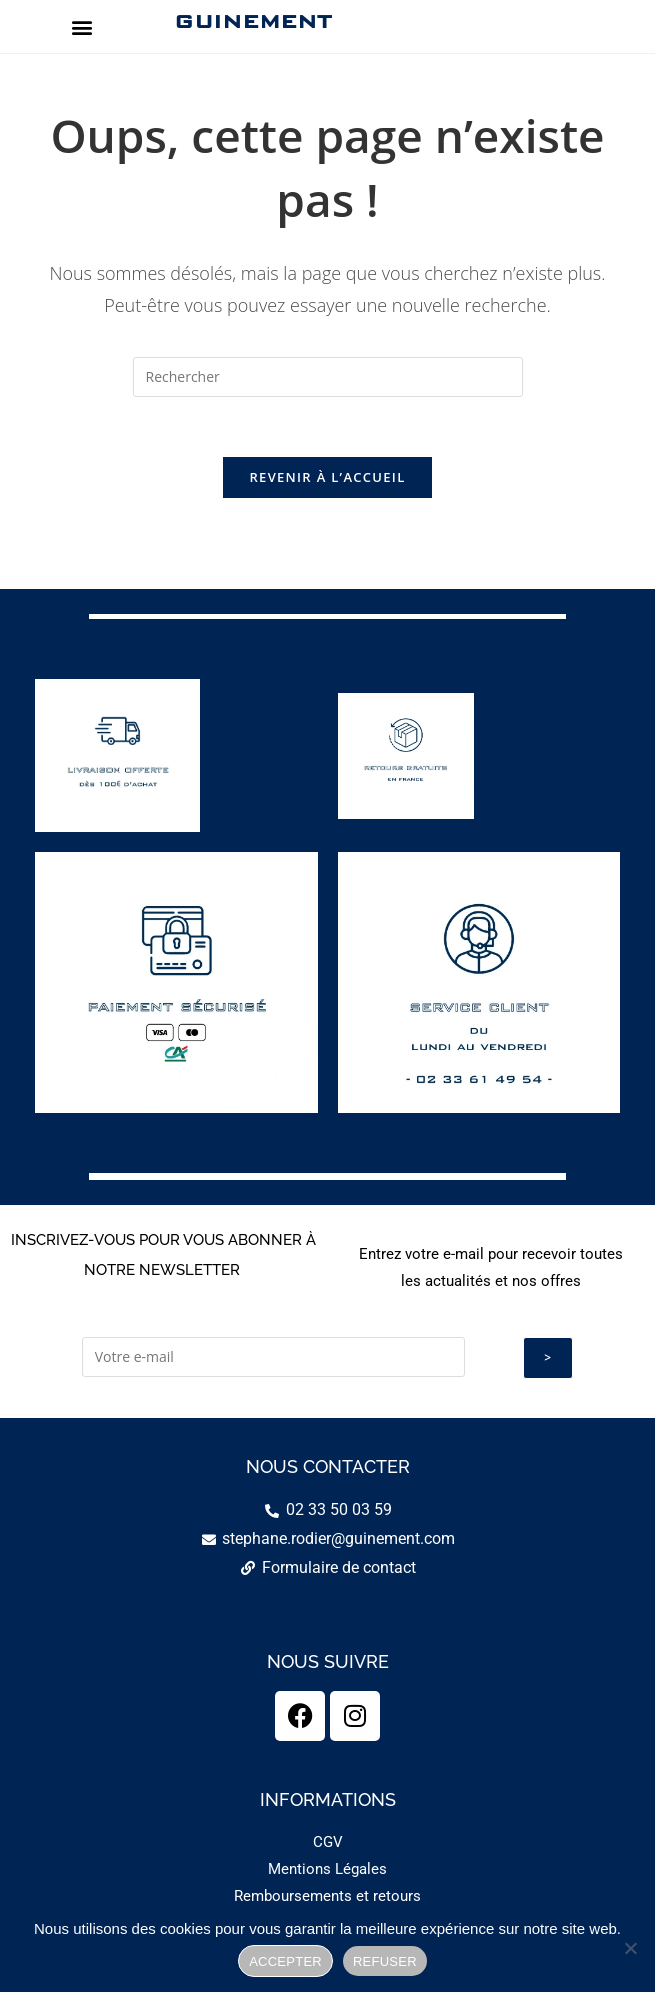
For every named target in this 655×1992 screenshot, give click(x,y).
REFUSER (385, 1961)
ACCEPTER (285, 1961)
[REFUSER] (630, 1948)
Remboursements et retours (327, 1896)
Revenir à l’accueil (327, 478)
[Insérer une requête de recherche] (328, 377)
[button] (81, 26)
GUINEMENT (252, 21)
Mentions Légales (327, 1869)
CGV (328, 1842)
